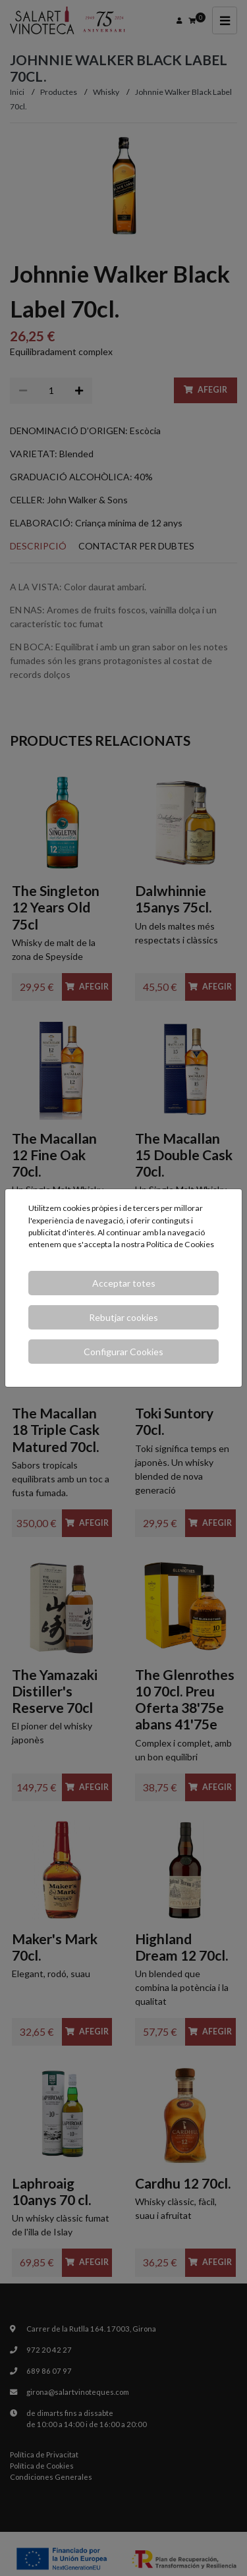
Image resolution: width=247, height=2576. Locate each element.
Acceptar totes (123, 1283)
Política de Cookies (180, 1244)
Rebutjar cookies (123, 1317)
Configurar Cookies (123, 1351)
